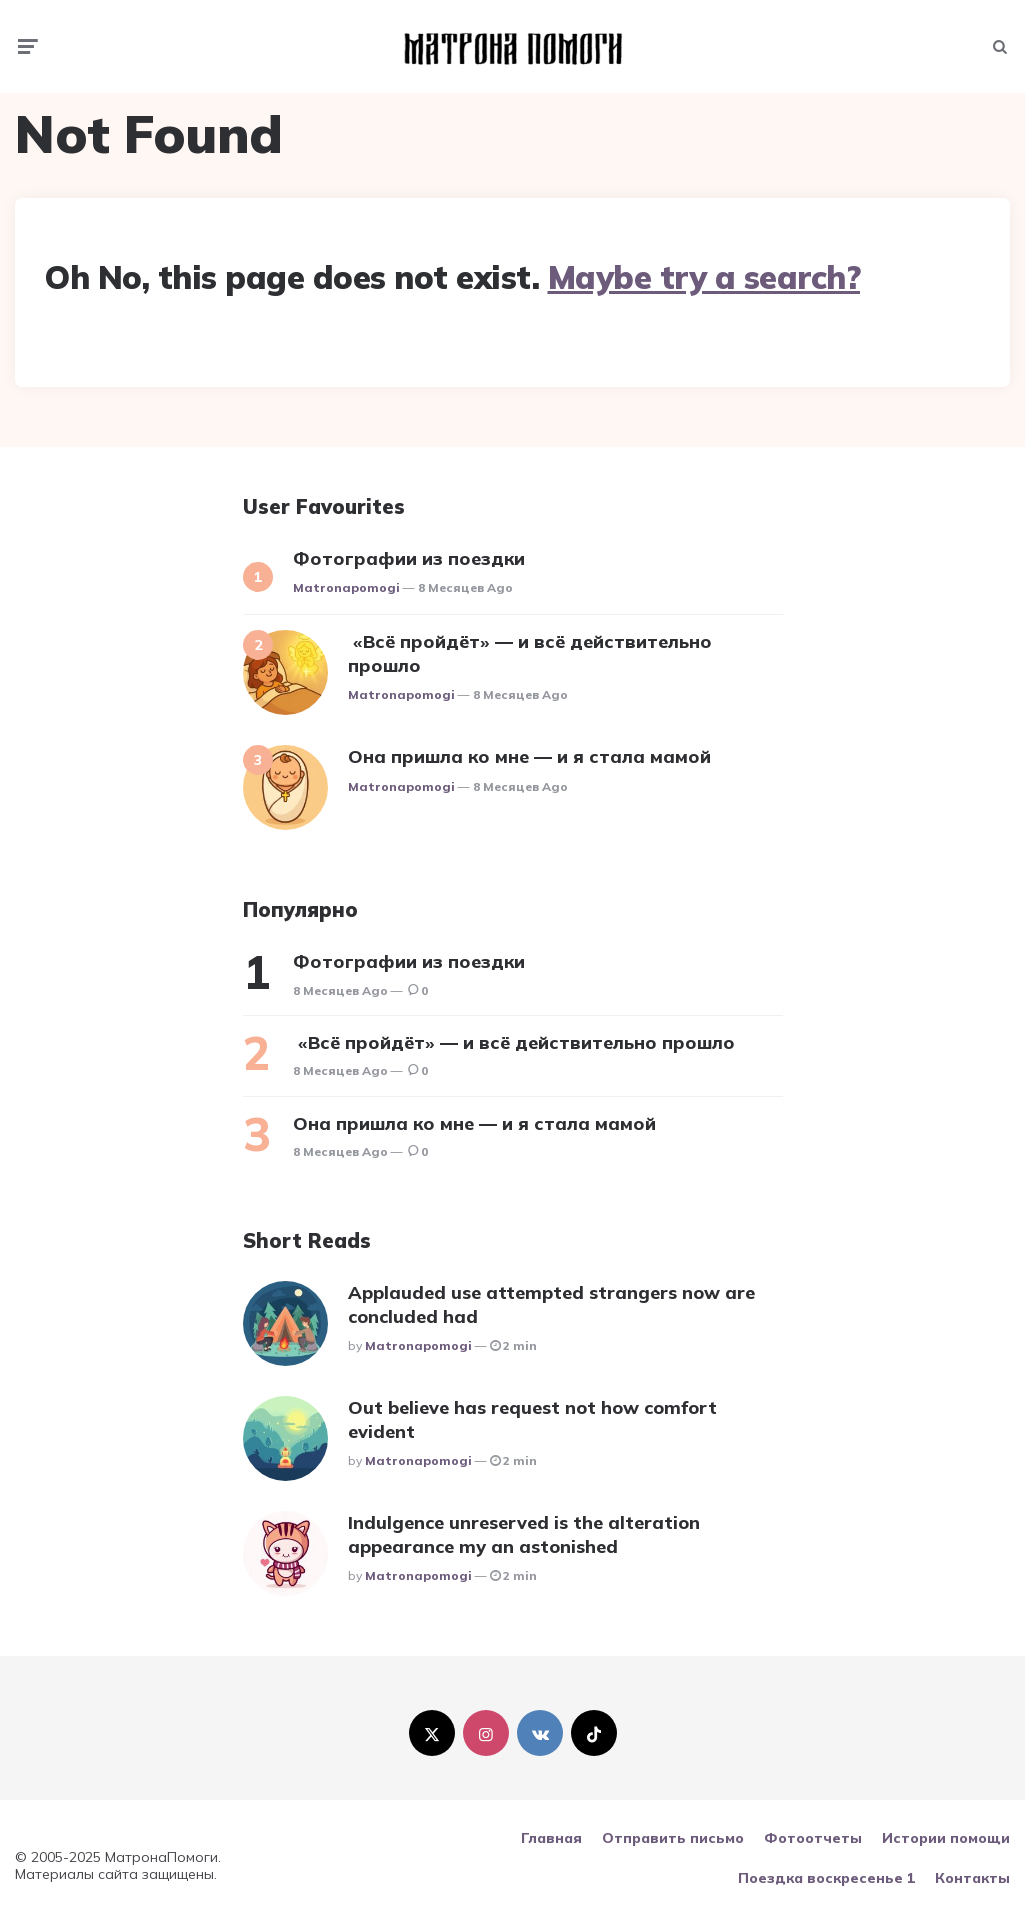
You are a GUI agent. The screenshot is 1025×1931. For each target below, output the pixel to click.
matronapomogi (346, 587)
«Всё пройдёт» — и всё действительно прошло (530, 653)
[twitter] (432, 1733)
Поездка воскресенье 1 (826, 1878)
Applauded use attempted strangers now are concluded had (551, 1304)
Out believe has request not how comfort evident (532, 1419)
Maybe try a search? (704, 277)
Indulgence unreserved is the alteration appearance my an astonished (524, 1534)
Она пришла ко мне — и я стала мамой (529, 756)
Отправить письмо (673, 1838)
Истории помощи (946, 1838)
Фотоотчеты (813, 1838)
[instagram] (486, 1733)
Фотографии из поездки (409, 558)
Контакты (972, 1878)
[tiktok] (594, 1733)
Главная (551, 1838)
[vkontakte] (540, 1733)
